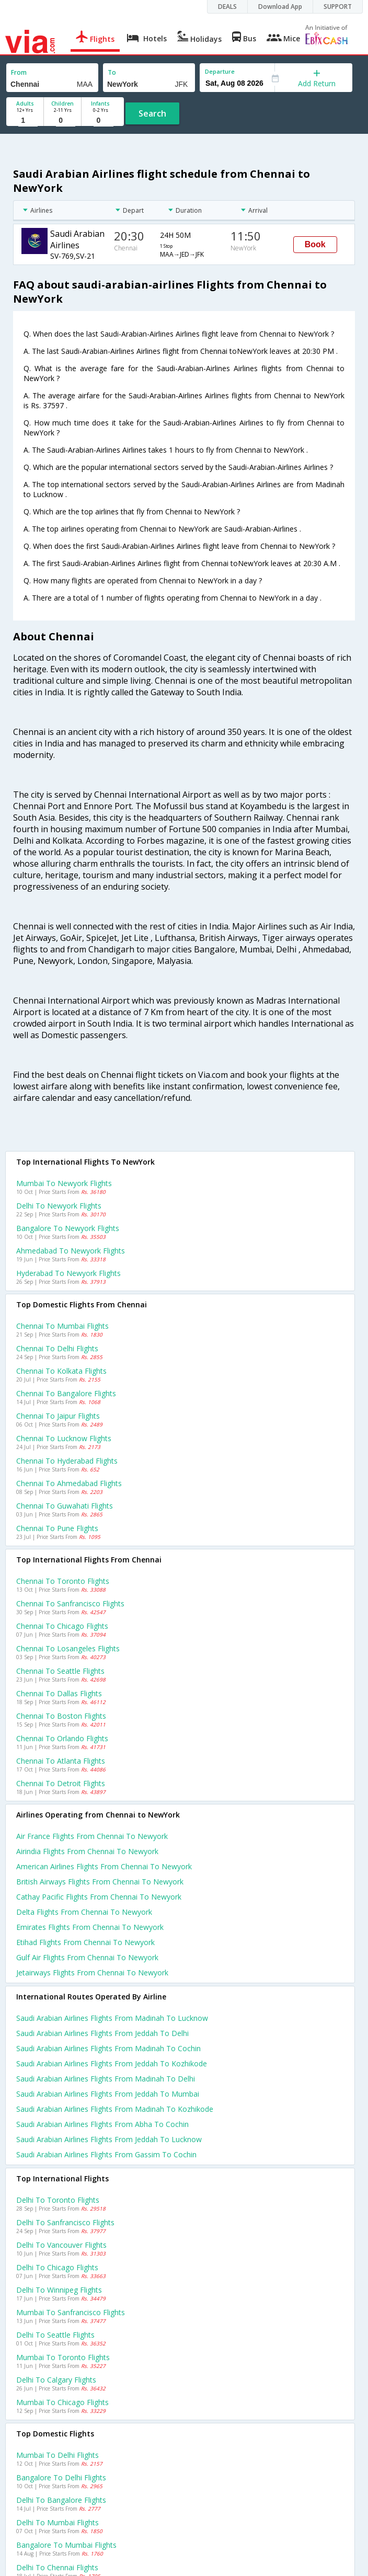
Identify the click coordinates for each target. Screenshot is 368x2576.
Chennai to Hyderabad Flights (67, 1461)
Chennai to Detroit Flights (60, 1783)
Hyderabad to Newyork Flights (68, 1273)
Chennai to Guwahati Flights (64, 1506)
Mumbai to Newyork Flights (64, 1183)
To (112, 72)
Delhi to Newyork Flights (58, 1206)
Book (315, 244)
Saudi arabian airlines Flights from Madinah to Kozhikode (114, 2109)
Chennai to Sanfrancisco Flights (70, 1603)
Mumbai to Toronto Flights (63, 2357)
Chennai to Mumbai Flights (62, 1326)
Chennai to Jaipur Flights (58, 1416)
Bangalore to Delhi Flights (61, 2477)
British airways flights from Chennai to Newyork (99, 1882)
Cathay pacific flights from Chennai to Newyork (98, 1897)
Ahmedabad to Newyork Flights (70, 1251)
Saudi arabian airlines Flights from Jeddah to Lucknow (109, 2139)
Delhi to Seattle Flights (55, 2335)
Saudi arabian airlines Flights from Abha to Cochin (102, 2124)
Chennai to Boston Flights (61, 1716)
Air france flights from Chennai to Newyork (92, 1836)
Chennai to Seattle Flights (60, 1671)
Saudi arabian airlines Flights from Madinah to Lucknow (112, 2018)
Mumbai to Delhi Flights (57, 2455)
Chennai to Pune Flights (57, 1528)
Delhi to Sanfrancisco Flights (65, 2222)
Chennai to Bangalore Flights (66, 1393)
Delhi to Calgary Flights (56, 2380)
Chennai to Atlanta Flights (60, 1761)
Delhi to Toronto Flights (57, 2200)
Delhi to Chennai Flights (57, 2567)
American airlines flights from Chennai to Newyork (104, 1866)
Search (152, 113)
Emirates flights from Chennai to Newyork (90, 1927)
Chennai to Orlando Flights (62, 1738)
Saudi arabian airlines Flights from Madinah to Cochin (108, 2048)
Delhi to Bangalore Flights (61, 2500)
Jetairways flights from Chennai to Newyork (92, 1972)
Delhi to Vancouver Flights (61, 2245)
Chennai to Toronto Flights (62, 1581)
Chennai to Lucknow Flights (63, 1438)
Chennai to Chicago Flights (62, 1626)
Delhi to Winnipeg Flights (59, 2290)
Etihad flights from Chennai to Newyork (85, 1942)
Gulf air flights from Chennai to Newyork (87, 1957)
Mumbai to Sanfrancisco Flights (70, 2312)
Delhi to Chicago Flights (57, 2267)
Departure (220, 71)
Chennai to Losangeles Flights (68, 1648)
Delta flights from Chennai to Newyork (84, 1912)
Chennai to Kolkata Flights (61, 1371)
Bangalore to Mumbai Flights (66, 2545)
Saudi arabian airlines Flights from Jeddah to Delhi (102, 2033)
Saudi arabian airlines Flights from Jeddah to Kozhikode (111, 2063)
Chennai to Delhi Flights (57, 1348)
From (19, 72)
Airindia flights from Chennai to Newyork (87, 1851)
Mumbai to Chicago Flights (62, 2402)
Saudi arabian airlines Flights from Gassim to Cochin (106, 2154)
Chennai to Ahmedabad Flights (69, 1483)
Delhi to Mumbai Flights (57, 2522)
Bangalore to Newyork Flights (67, 1228)
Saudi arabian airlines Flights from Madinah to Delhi (105, 2079)
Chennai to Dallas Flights (59, 1693)
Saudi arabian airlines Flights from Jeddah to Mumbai (107, 2094)
